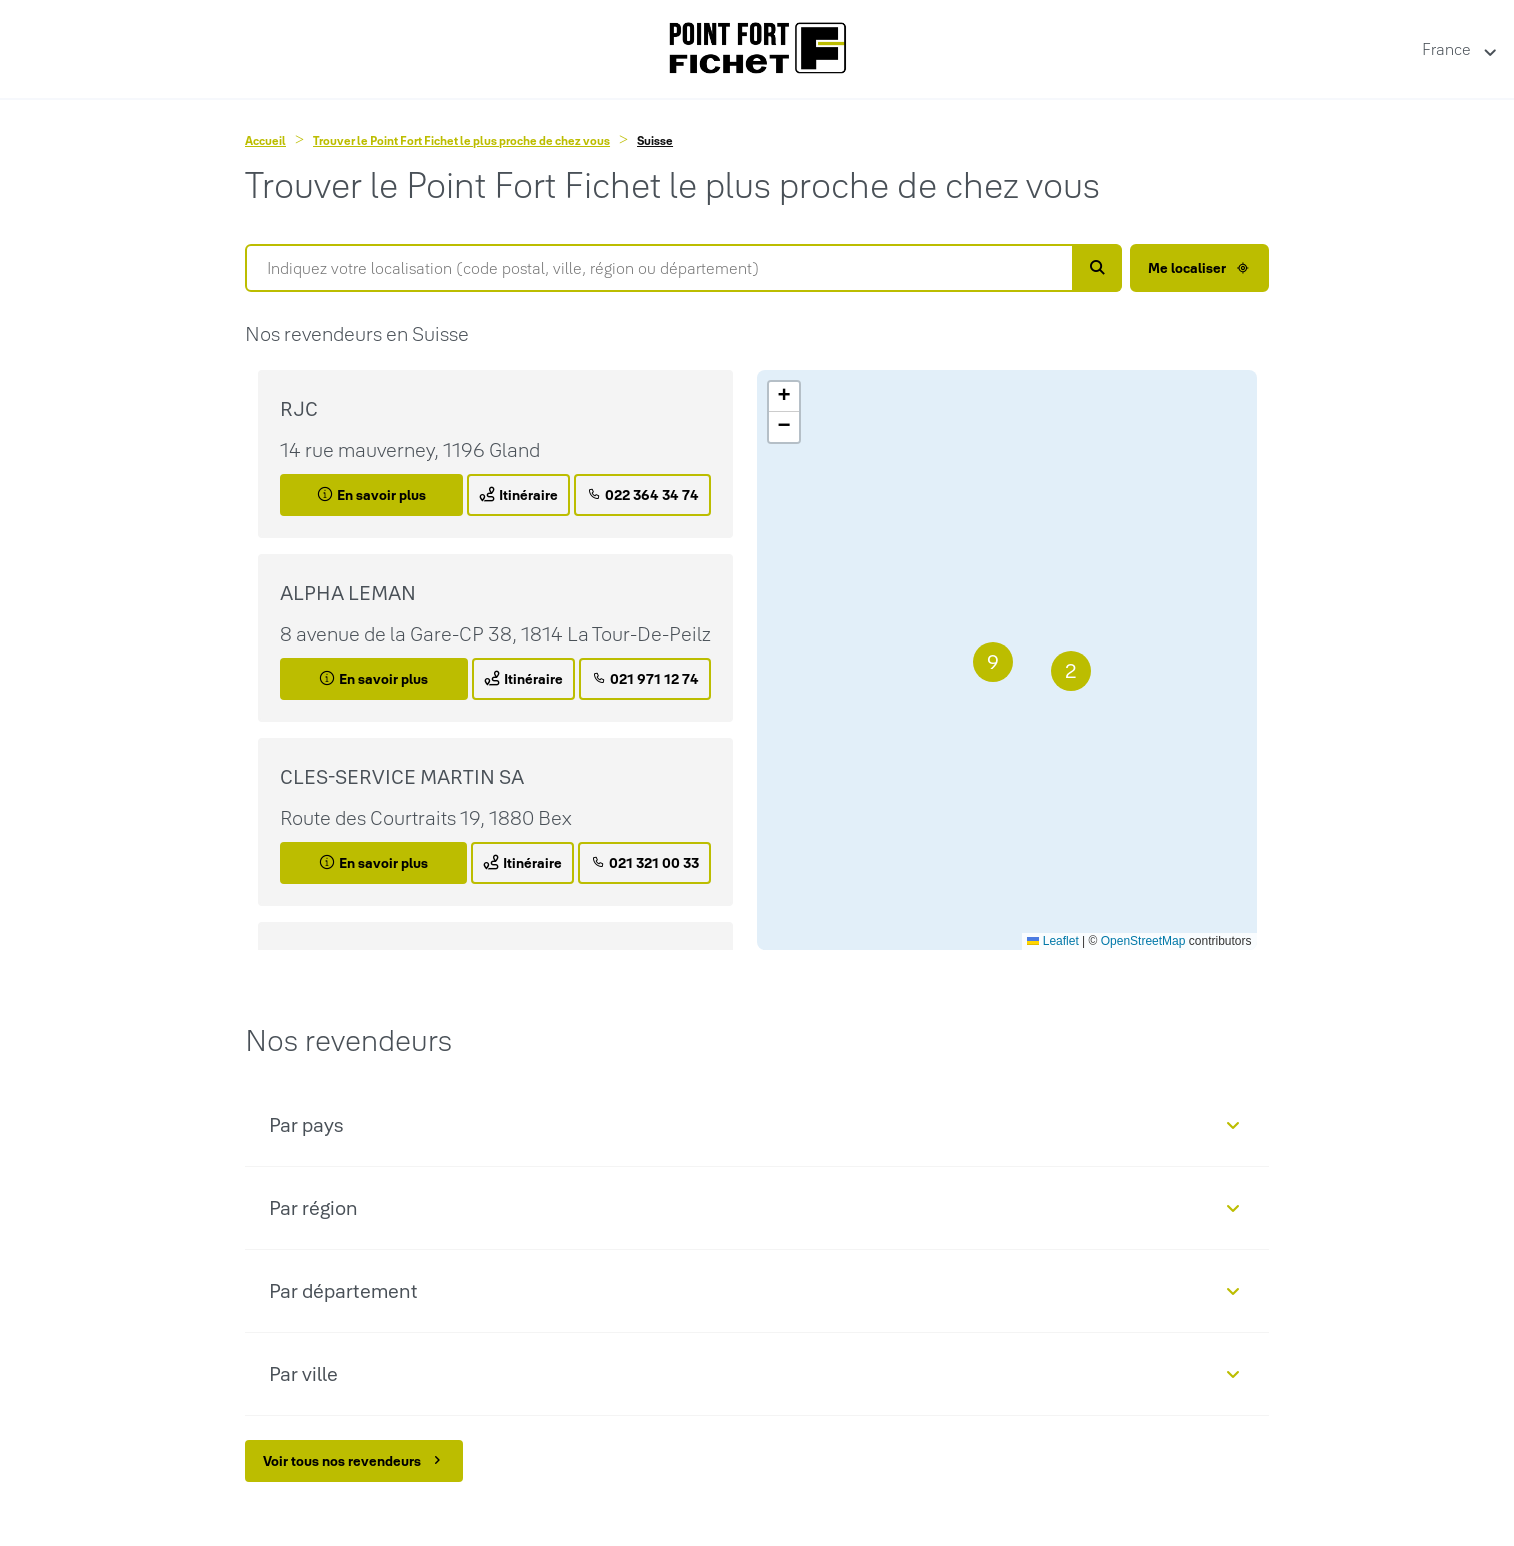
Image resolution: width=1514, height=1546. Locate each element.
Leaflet (1052, 941)
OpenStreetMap (1143, 941)
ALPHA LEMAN (348, 593)
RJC (299, 409)
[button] (1071, 671)
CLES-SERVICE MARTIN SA (402, 777)
